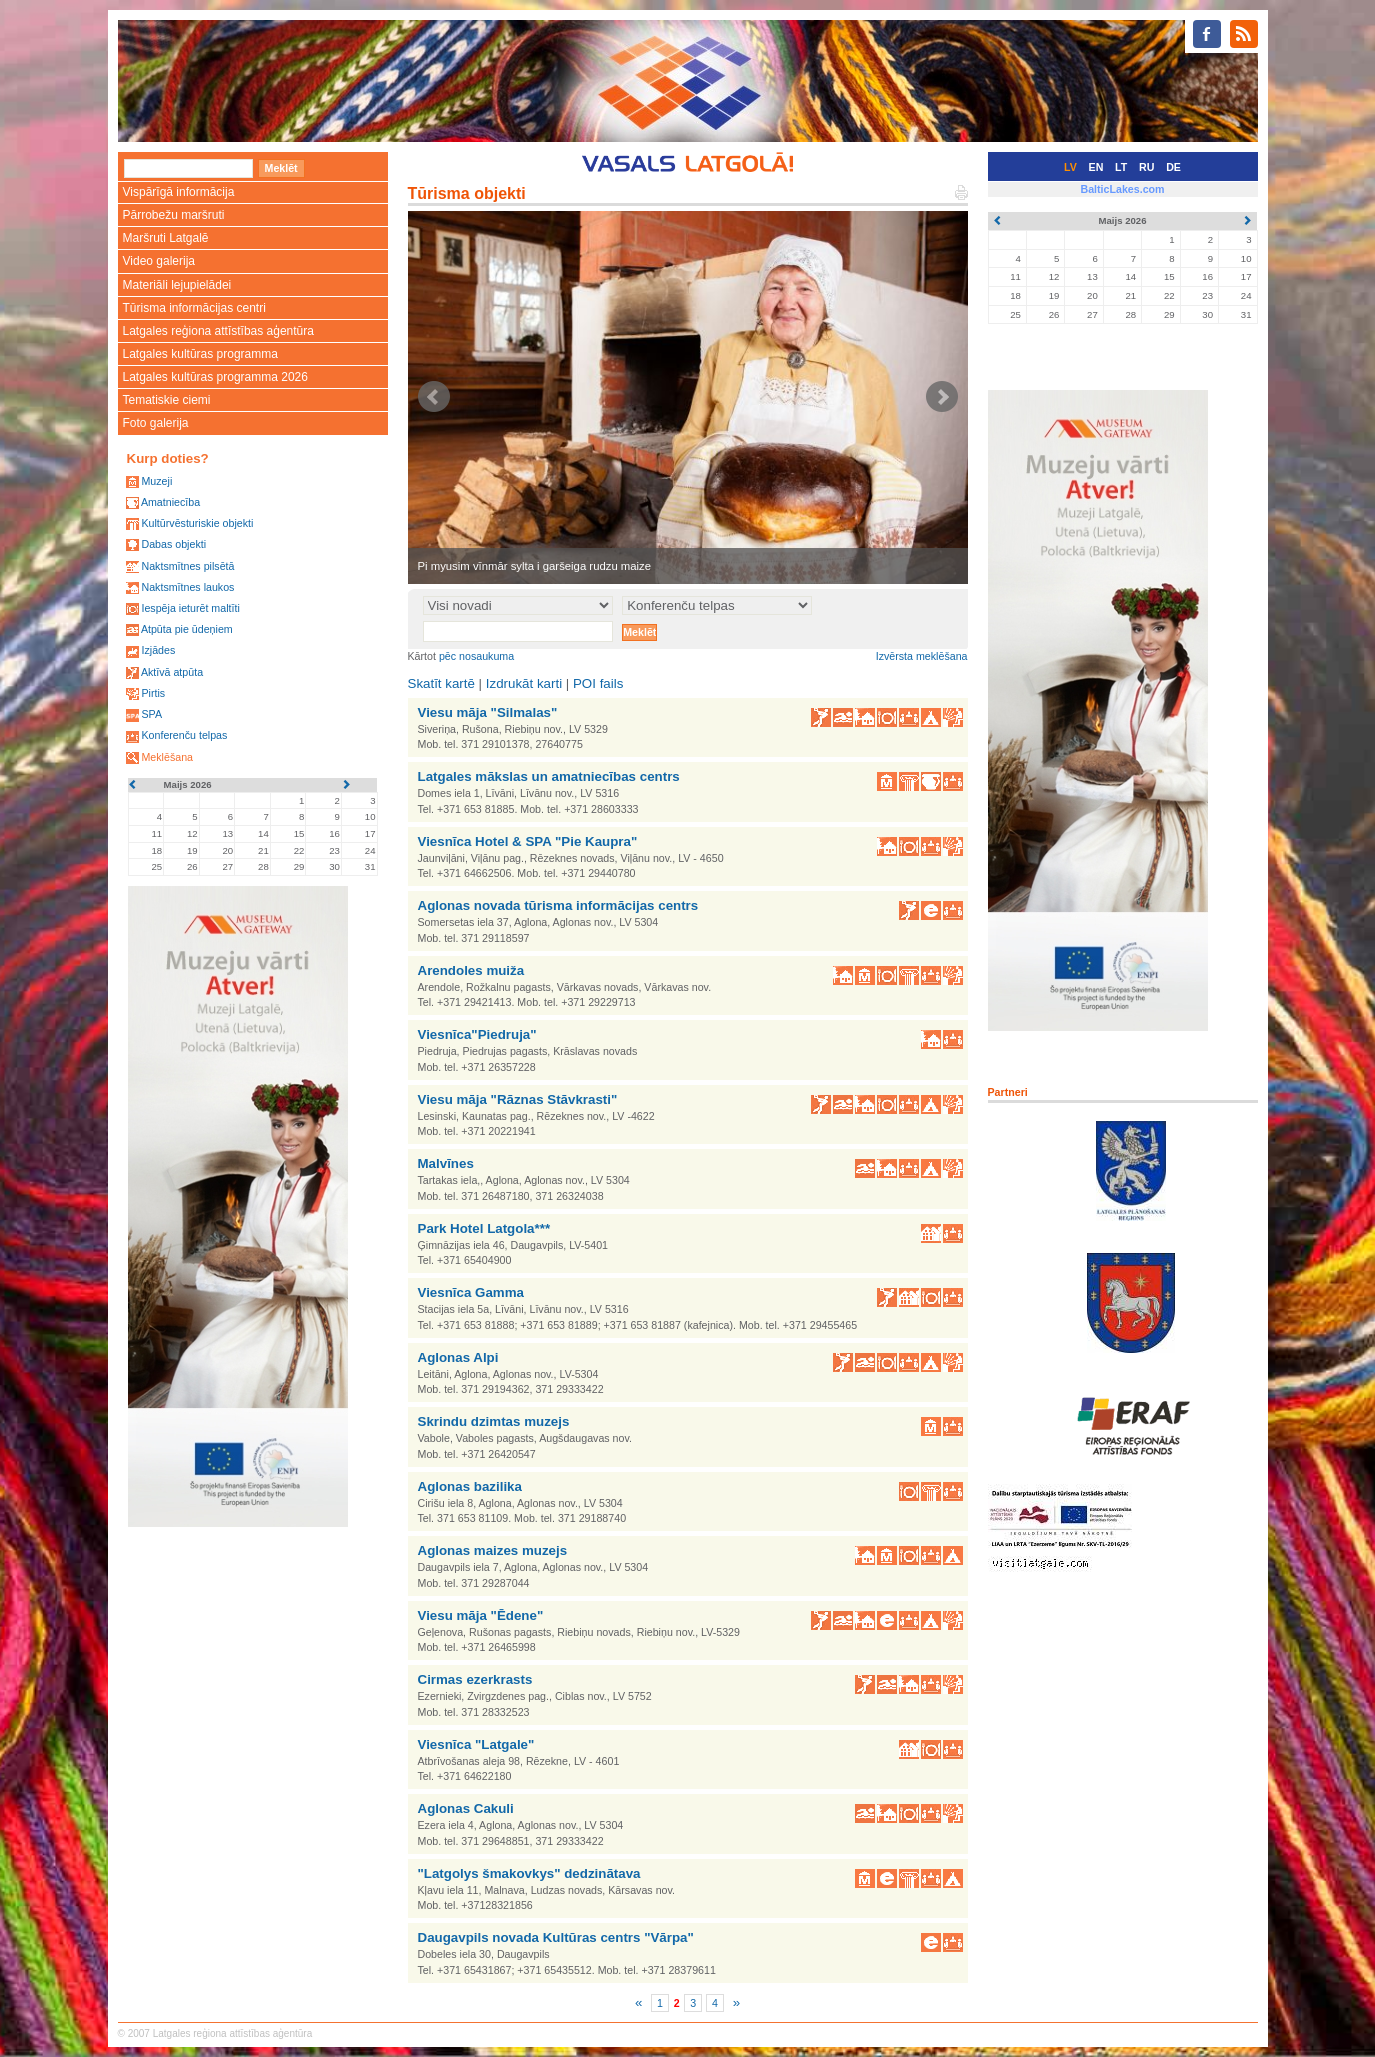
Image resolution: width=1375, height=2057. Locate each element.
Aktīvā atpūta (172, 672)
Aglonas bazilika (470, 1486)
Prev (434, 397)
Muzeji (156, 481)
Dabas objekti (173, 544)
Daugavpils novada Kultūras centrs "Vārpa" (556, 1937)
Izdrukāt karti (524, 683)
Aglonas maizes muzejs (493, 1550)
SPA (151, 714)
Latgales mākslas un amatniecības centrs (549, 776)
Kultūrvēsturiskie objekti (197, 523)
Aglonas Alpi (458, 1357)
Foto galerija (156, 423)
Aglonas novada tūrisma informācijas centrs (558, 905)
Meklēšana (167, 757)
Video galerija (159, 261)
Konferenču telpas (184, 735)
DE (1173, 167)
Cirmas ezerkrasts (475, 1679)
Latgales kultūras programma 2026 (215, 377)
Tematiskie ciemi (167, 400)
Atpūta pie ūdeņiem (187, 629)
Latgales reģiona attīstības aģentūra (218, 331)
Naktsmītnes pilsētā (187, 566)
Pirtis (153, 693)
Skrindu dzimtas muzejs (494, 1421)
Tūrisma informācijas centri (194, 308)
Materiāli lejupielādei (177, 285)
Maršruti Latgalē (166, 238)
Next (942, 397)
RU (1146, 167)
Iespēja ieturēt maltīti (190, 608)
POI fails (598, 683)
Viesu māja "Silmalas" (488, 712)
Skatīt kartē (441, 683)
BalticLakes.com (1122, 189)
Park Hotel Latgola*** (484, 1228)
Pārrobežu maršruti (174, 215)
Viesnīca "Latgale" (476, 1744)
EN (1096, 167)
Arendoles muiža (471, 970)
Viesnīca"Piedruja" (477, 1034)
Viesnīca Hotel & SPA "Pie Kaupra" (528, 841)
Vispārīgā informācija (179, 192)
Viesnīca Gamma (471, 1292)
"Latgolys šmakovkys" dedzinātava (529, 1873)
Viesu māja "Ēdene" (481, 1615)
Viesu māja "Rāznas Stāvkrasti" (518, 1099)
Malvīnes (446, 1163)
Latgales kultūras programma (200, 354)
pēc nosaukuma (476, 656)
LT (1121, 167)
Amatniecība (170, 502)
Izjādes (158, 650)
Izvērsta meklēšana (922, 656)
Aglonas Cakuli (466, 1808)
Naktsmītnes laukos (187, 587)
